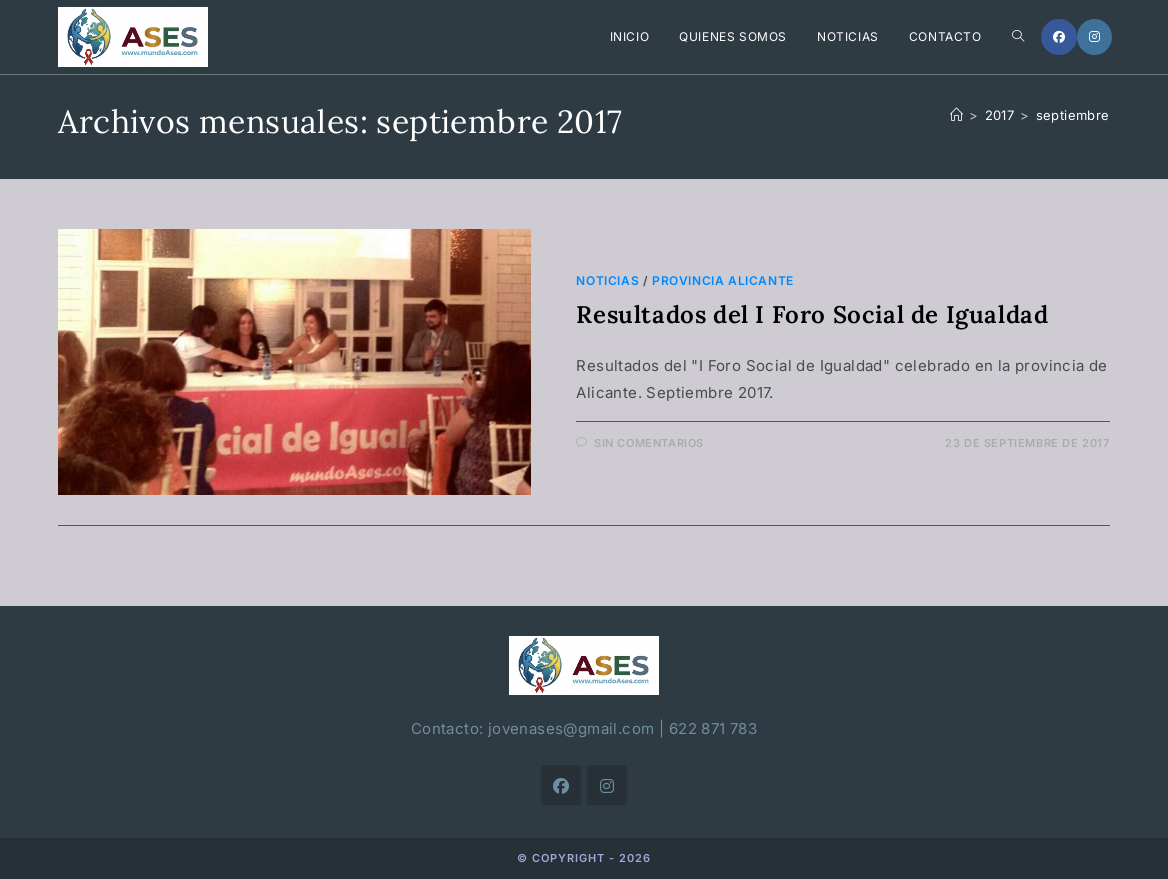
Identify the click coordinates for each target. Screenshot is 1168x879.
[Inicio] (956, 115)
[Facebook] (1059, 37)
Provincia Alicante (723, 280)
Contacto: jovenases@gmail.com (533, 728)
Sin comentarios (649, 443)
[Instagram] (1094, 37)
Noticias (607, 280)
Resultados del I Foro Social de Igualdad (812, 314)
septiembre (1073, 115)
